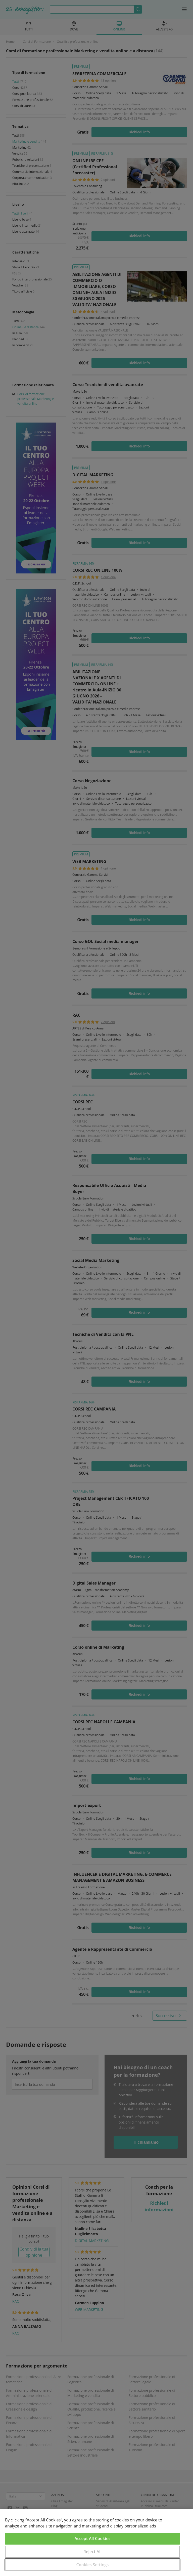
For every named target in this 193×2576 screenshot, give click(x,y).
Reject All (92, 2551)
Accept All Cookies (93, 2538)
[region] (96, 2542)
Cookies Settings (92, 2564)
